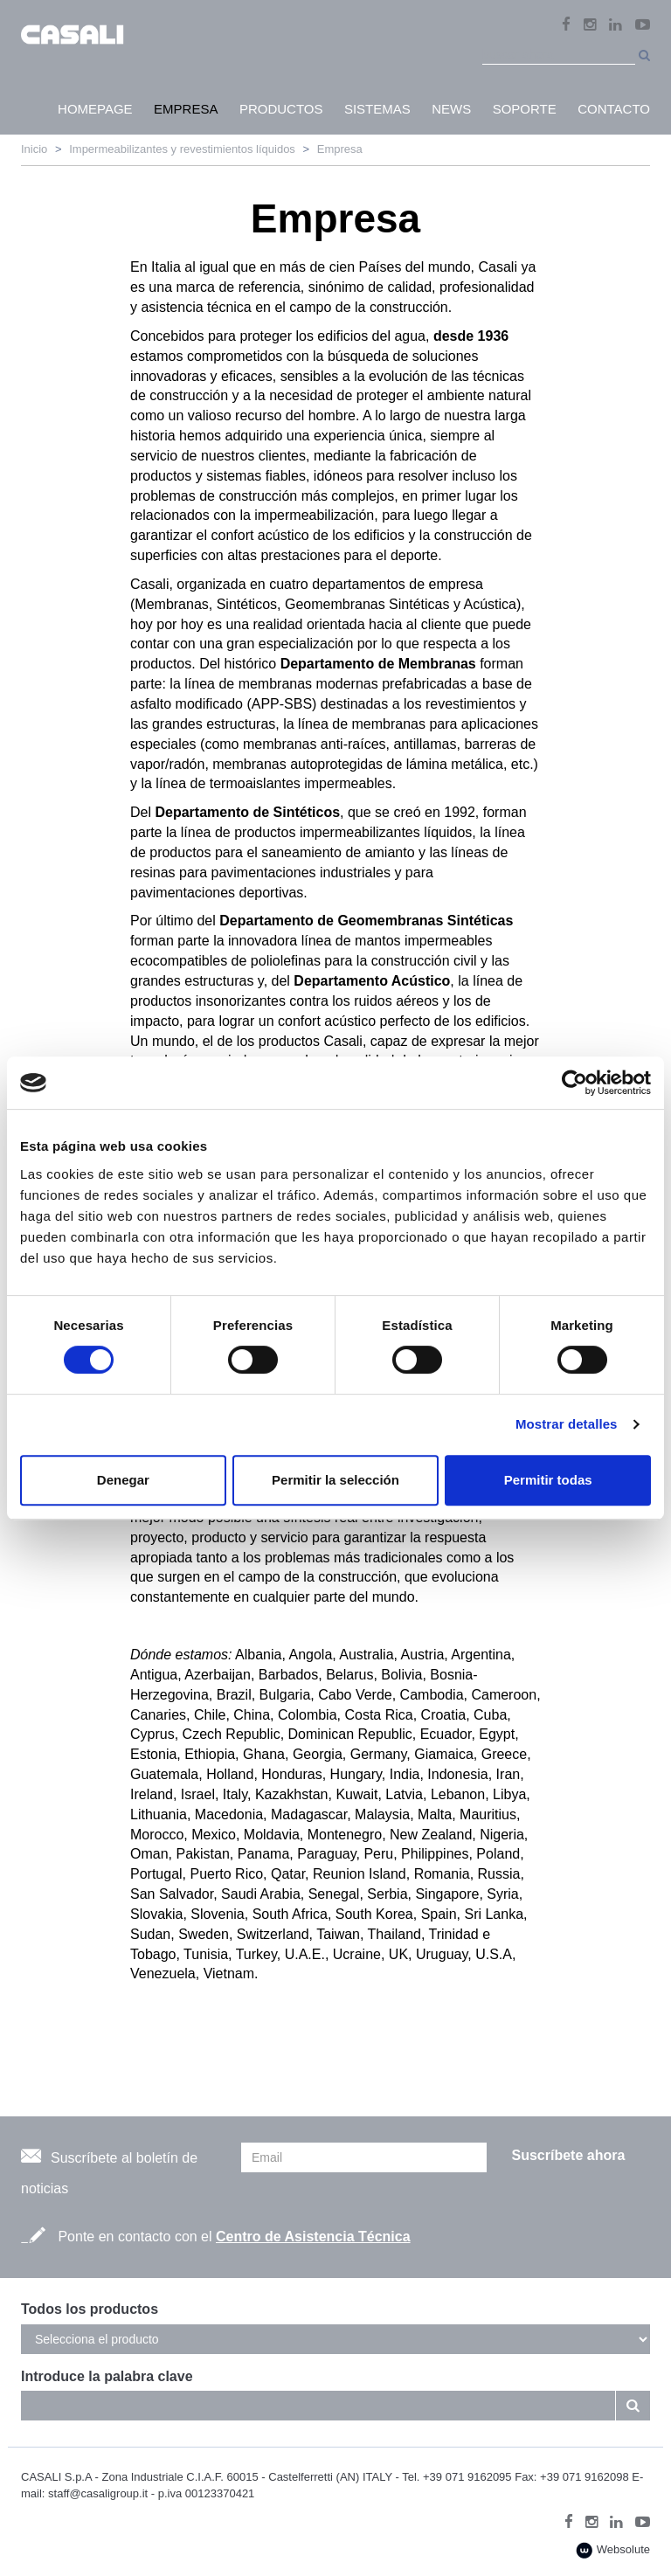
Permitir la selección (335, 1479)
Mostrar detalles (566, 1423)
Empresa (340, 149)
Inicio (34, 149)
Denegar (123, 1479)
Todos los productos (89, 2309)
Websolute (613, 2550)
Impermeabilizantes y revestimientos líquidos (182, 149)
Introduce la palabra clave (107, 2376)
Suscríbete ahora (568, 2155)
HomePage (95, 108)
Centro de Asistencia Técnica (313, 2236)
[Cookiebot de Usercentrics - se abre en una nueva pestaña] (574, 1083)
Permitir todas (548, 1479)
